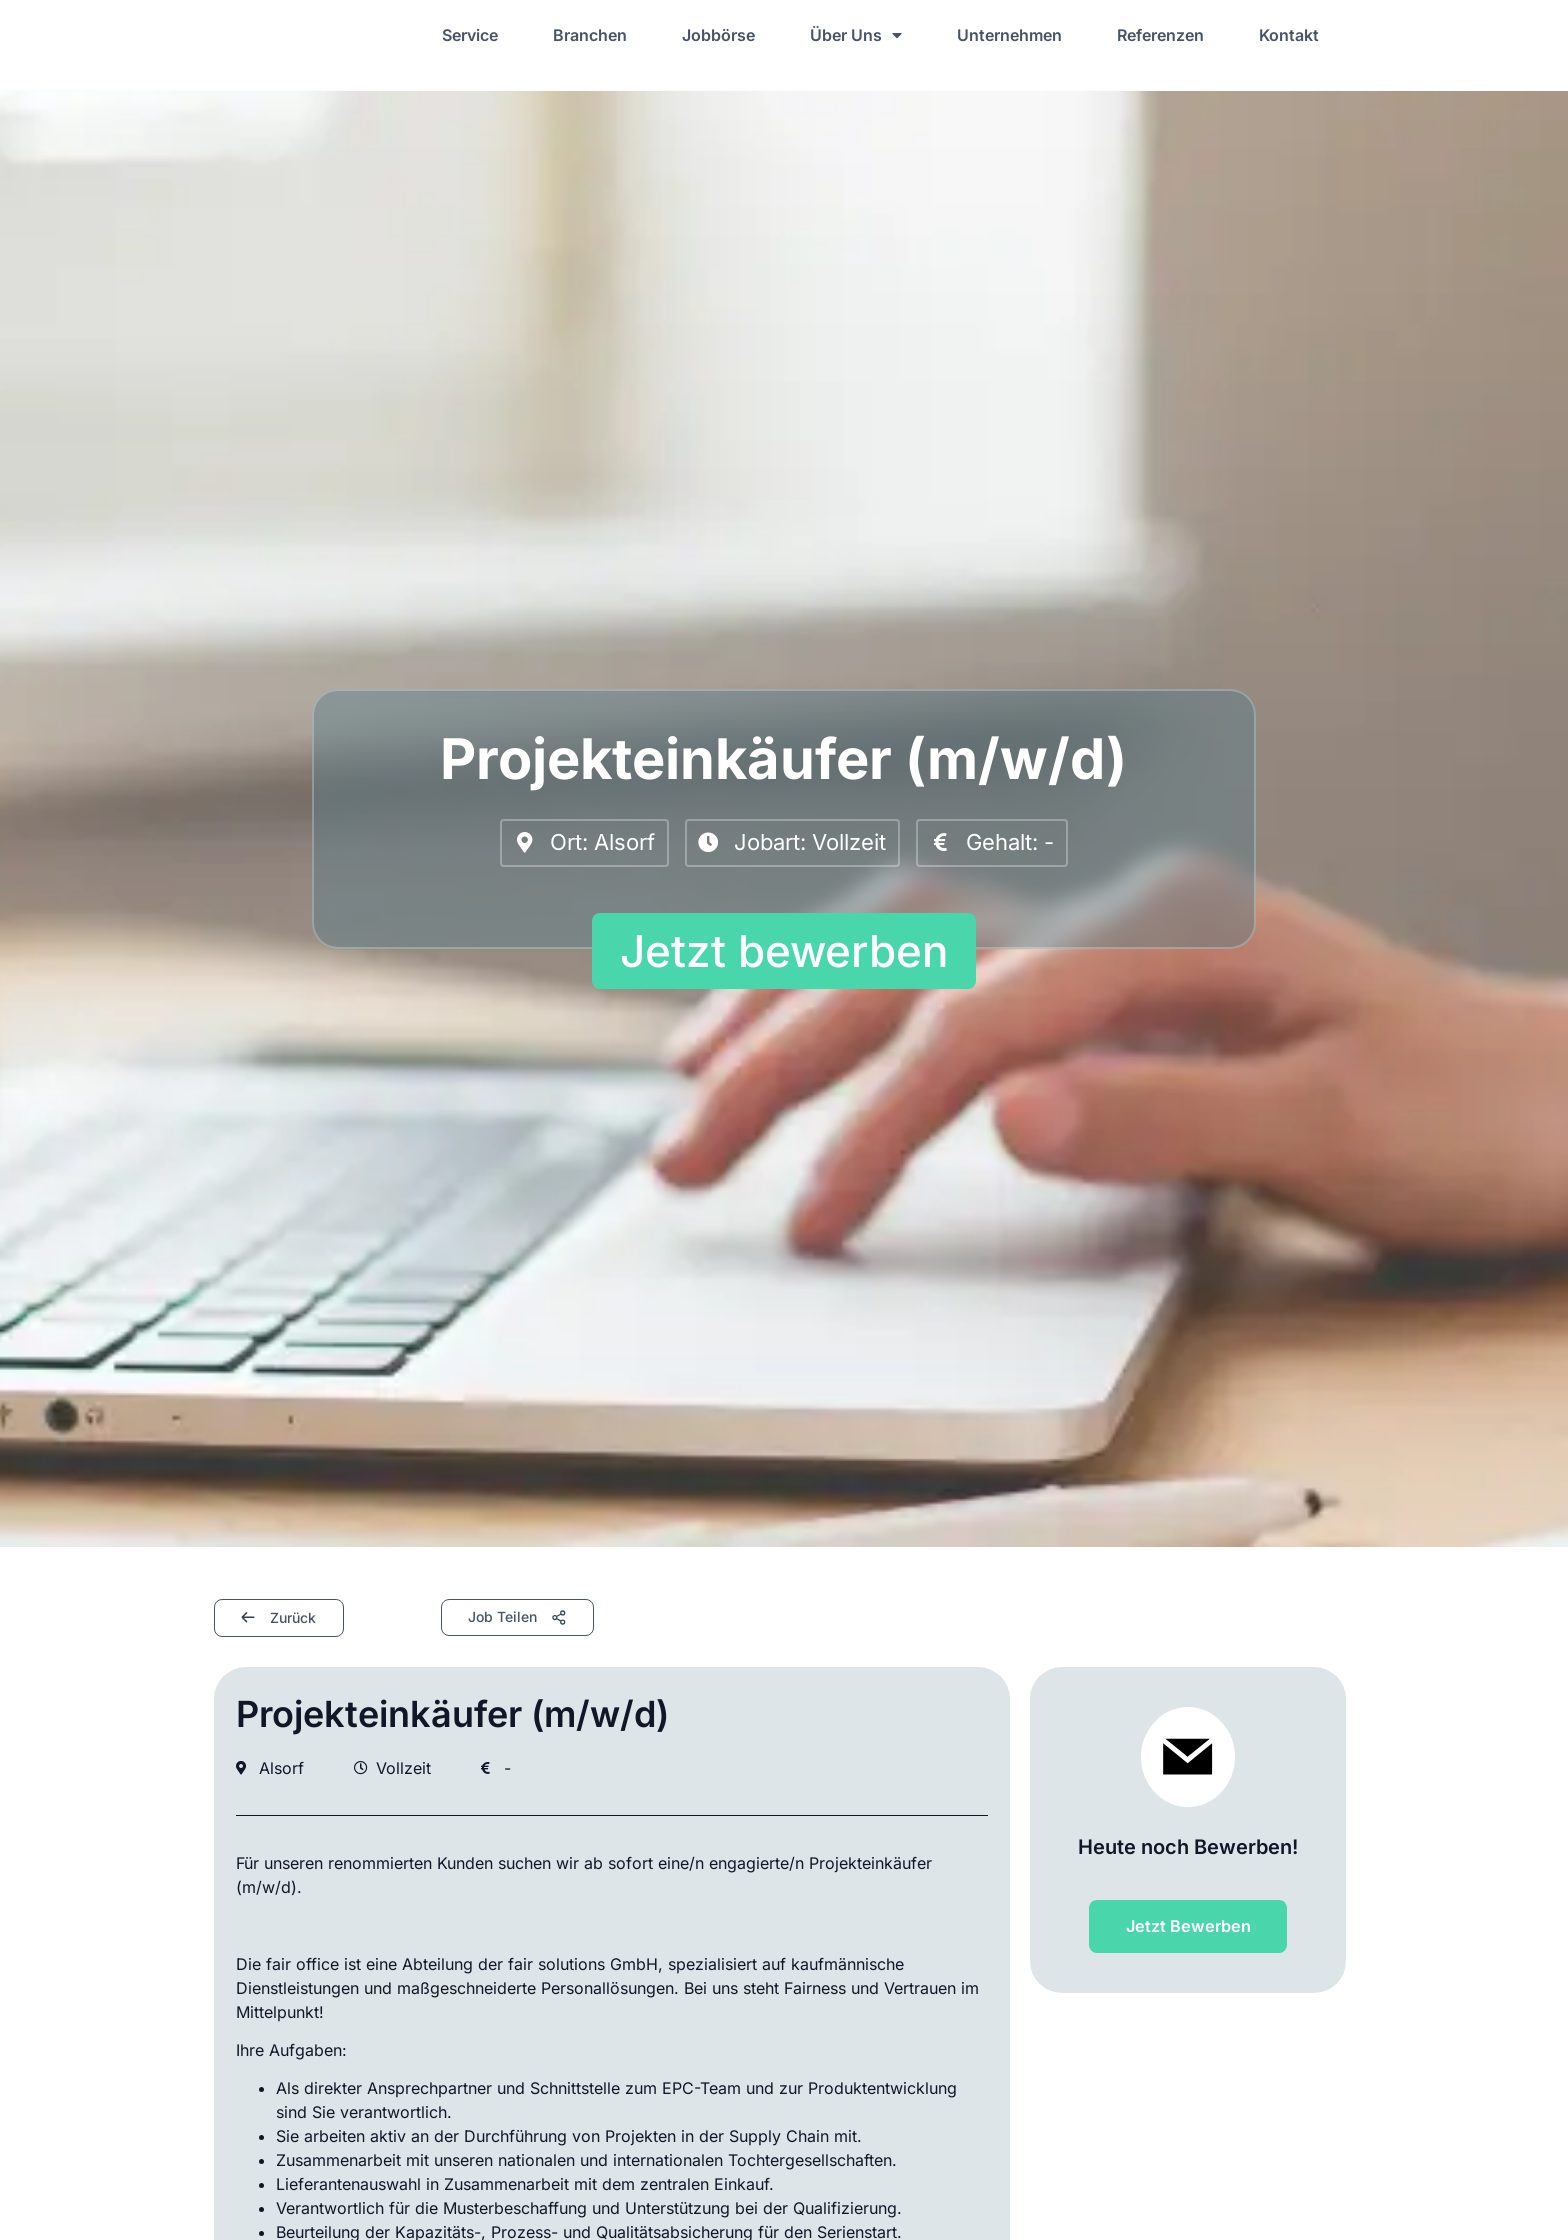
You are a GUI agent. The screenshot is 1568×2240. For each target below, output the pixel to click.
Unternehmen (1009, 35)
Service (470, 35)
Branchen (590, 35)
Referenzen (1160, 35)
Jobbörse (718, 35)
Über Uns (856, 35)
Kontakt (1289, 35)
